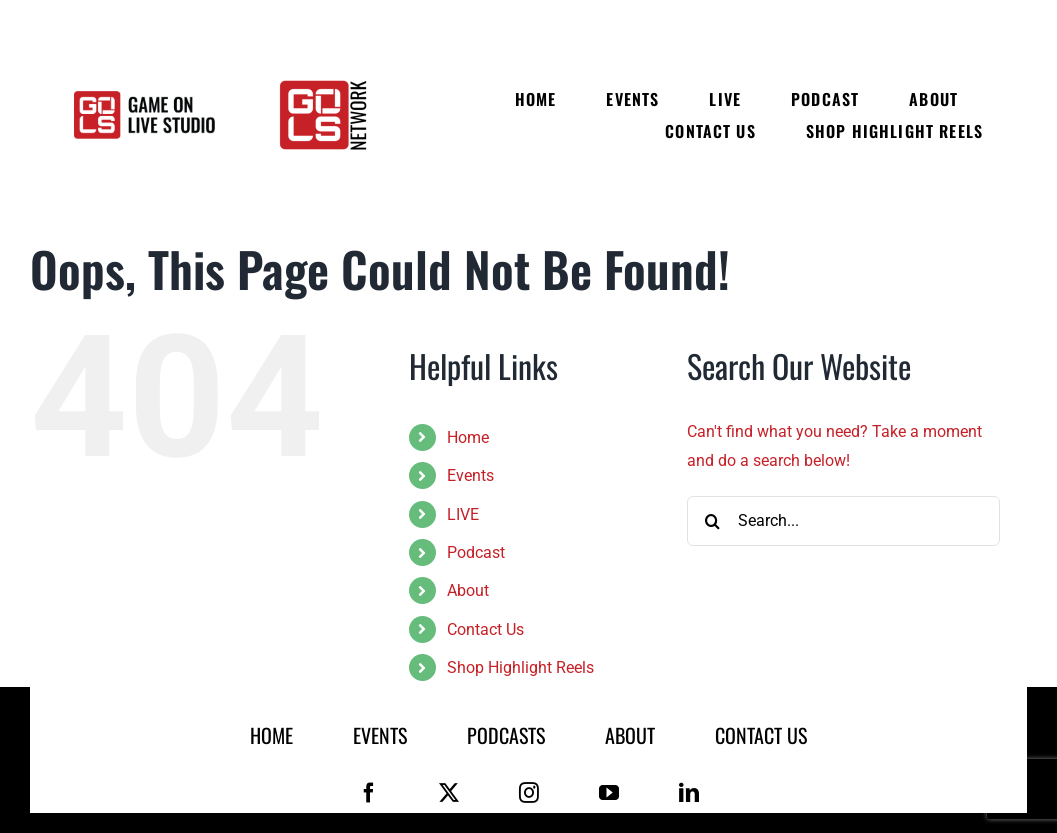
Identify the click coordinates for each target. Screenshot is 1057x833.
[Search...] (843, 521)
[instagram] (529, 793)
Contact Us (485, 629)
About (468, 590)
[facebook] (369, 793)
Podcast (476, 552)
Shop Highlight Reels (520, 667)
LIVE (463, 514)
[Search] (712, 521)
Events (470, 475)
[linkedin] (689, 793)
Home (468, 437)
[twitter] (449, 793)
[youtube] (609, 793)
